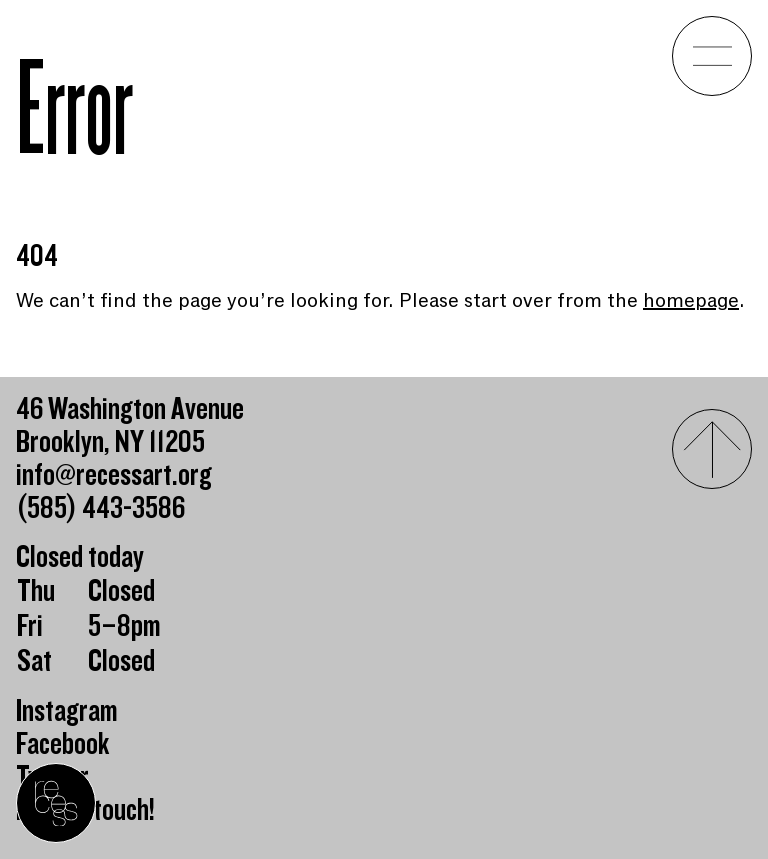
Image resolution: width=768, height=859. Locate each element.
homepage (691, 300)
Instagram (67, 711)
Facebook (63, 744)
